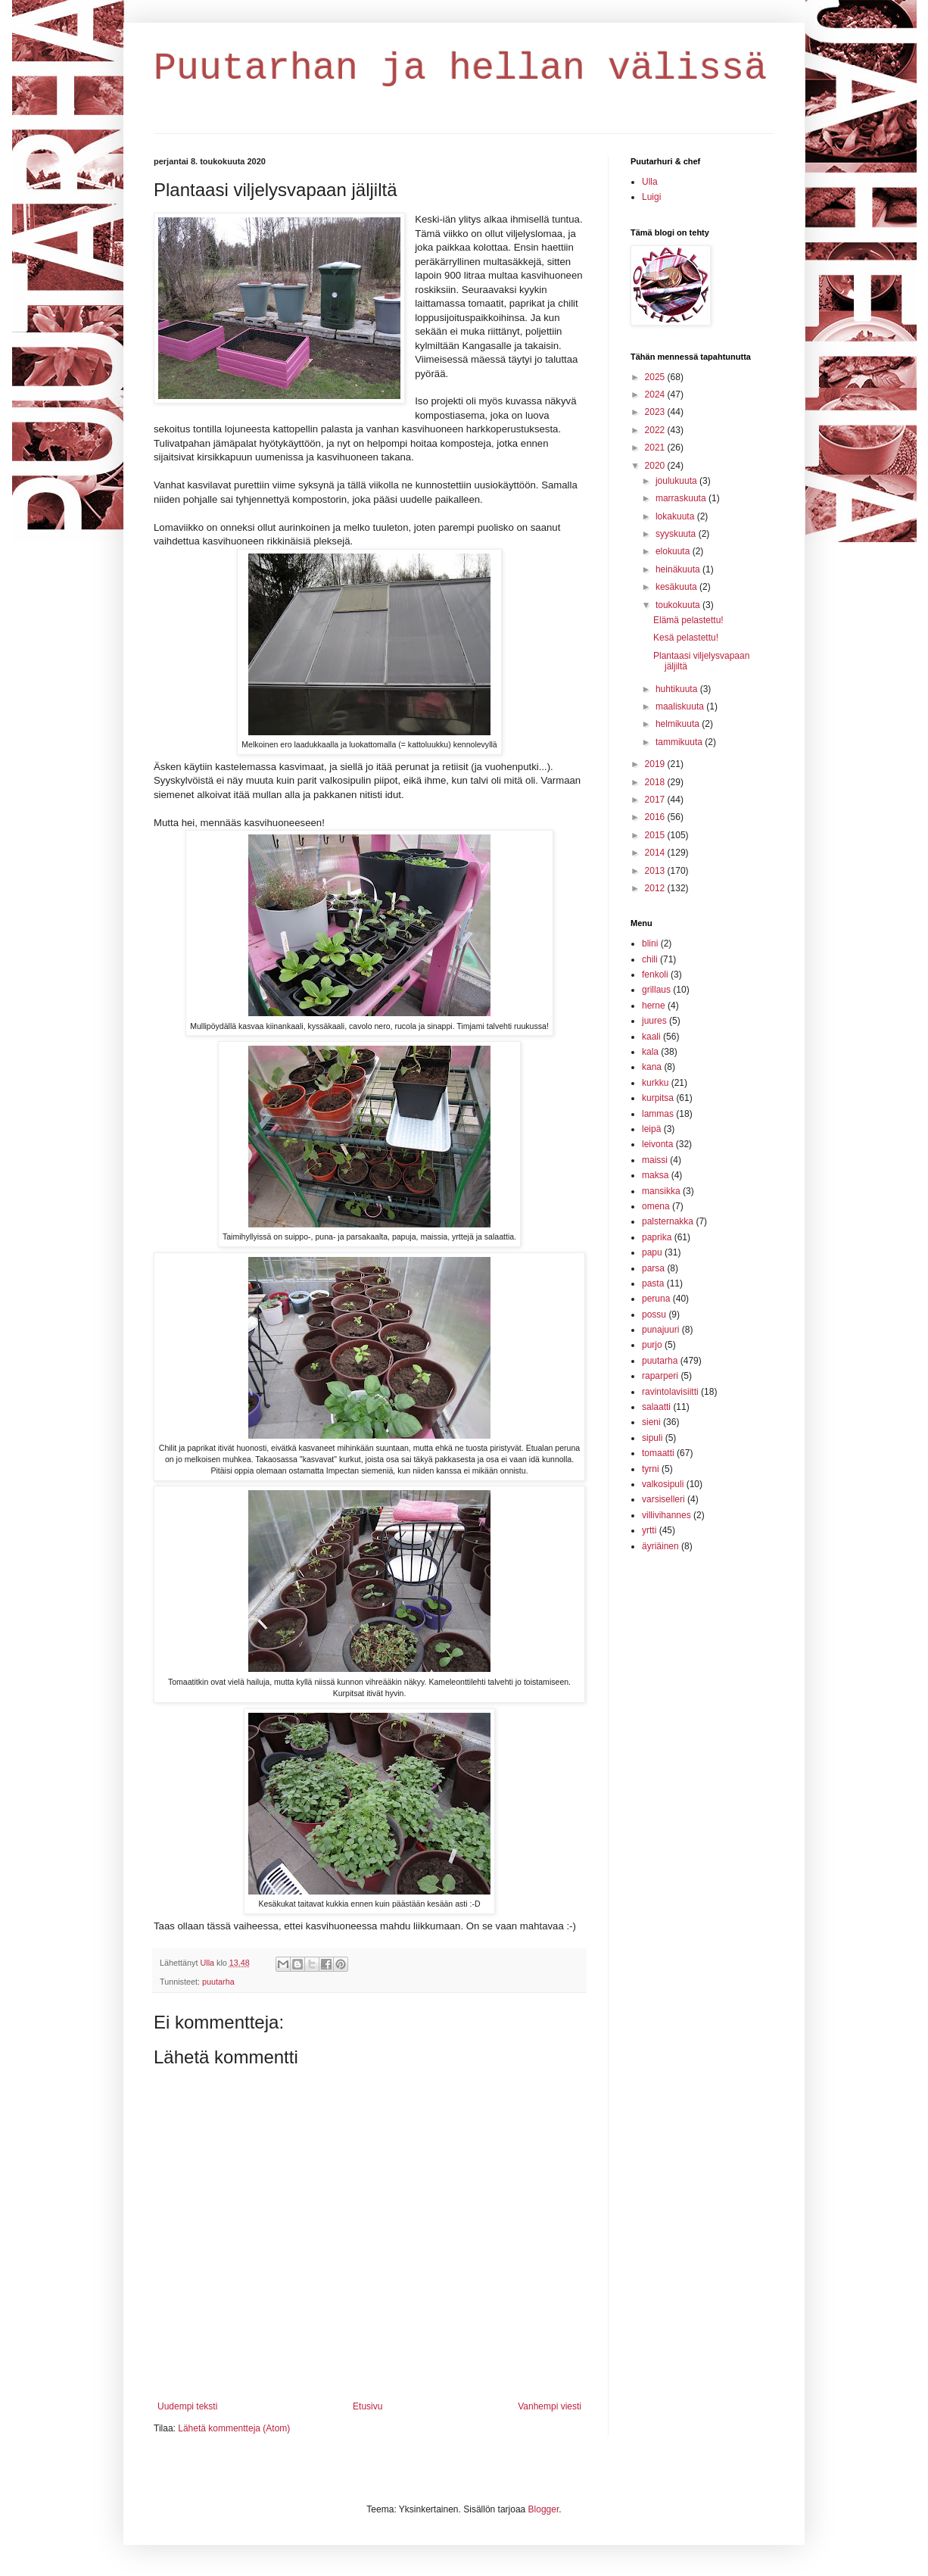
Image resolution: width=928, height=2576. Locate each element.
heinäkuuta (679, 569)
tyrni (650, 1469)
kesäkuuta (677, 587)
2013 (656, 870)
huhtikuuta (678, 689)
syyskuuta (677, 534)
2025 (656, 377)
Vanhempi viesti (549, 2406)
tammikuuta (680, 742)
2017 (656, 799)
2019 (656, 764)
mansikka (661, 1191)
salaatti (656, 1407)
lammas (658, 1114)
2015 (656, 835)
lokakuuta (676, 516)
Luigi (651, 197)
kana (652, 1067)
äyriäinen (660, 1546)
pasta (653, 1283)
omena (656, 1206)
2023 (656, 412)
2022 (656, 430)
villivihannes (666, 1515)
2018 (656, 782)
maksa (655, 1175)
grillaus (656, 989)
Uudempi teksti (187, 2406)
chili (650, 959)
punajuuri (660, 1329)
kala (650, 1051)
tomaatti (658, 1453)
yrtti (649, 1530)
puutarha (218, 1981)
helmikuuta (679, 724)
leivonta (657, 1144)
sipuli (652, 1438)
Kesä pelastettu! (685, 637)
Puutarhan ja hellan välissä (460, 68)
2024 (656, 394)
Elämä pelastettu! (688, 620)
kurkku (655, 1082)
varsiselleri (663, 1499)
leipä (651, 1129)
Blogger (543, 2509)
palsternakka (667, 1221)
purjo (652, 1344)
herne (653, 1005)
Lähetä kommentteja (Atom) (234, 2428)
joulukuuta (677, 481)
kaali (651, 1036)
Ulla (650, 181)
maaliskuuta (681, 706)
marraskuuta (682, 498)
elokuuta (674, 551)
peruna (656, 1298)
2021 (656, 447)
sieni (651, 1422)
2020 (656, 465)
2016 (656, 817)
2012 (656, 888)
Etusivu (367, 2406)
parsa (653, 1268)
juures (654, 1020)
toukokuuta (679, 605)
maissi (655, 1160)
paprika (656, 1237)
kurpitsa (658, 1098)
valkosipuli (663, 1484)
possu (654, 1314)
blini (650, 943)
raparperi (660, 1376)
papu (652, 1252)
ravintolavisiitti (670, 1391)
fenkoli (655, 974)
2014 (656, 852)
